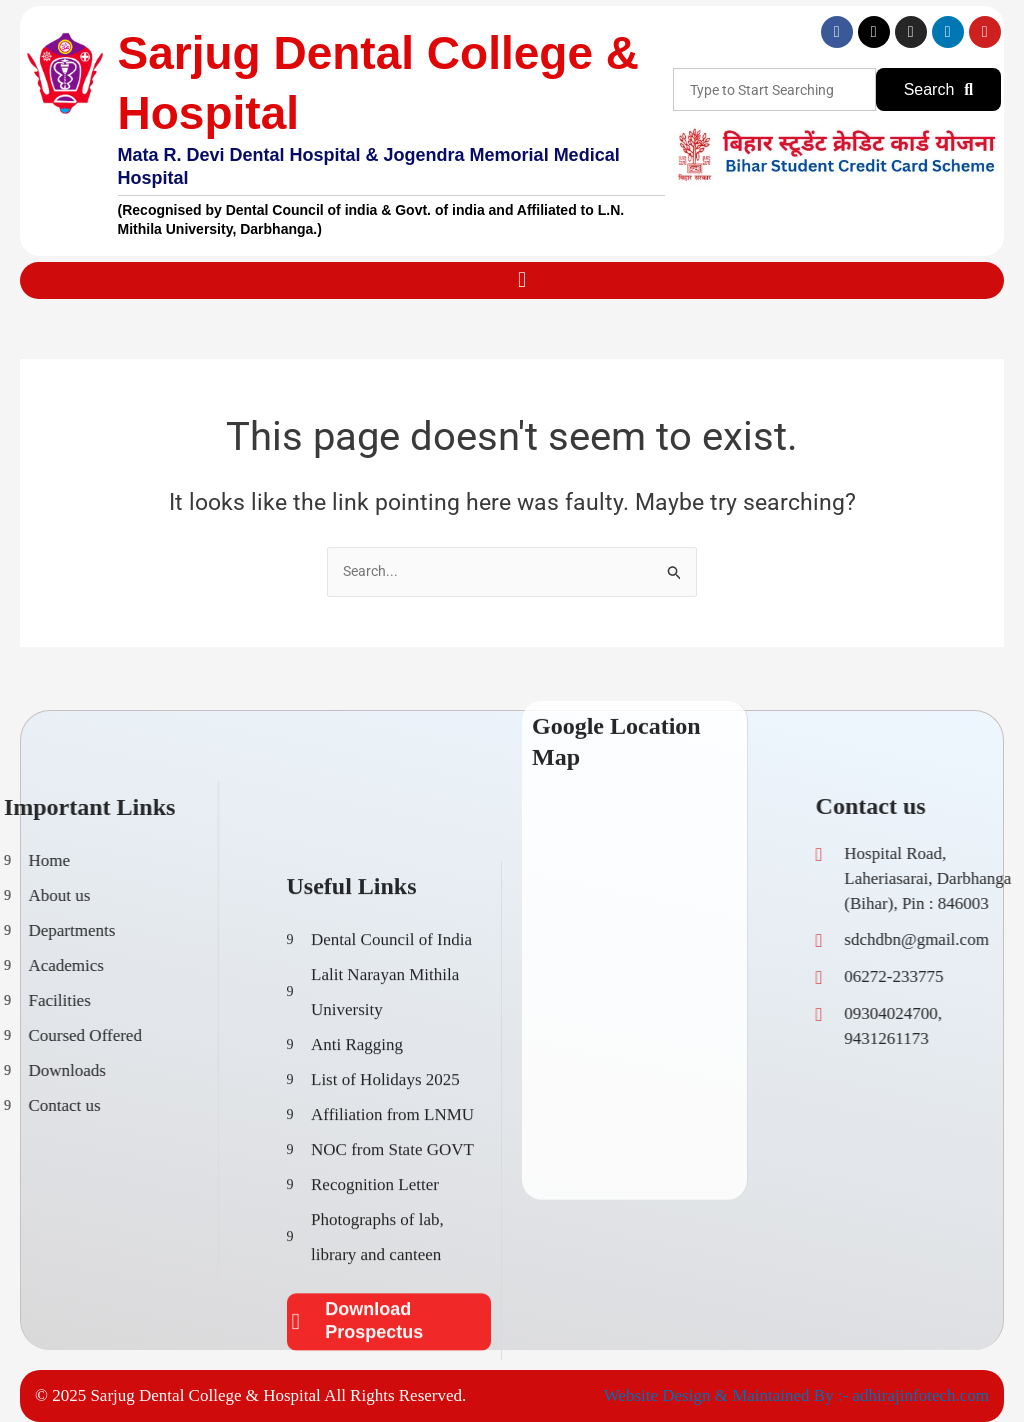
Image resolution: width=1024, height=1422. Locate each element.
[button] (521, 280)
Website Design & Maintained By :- (728, 1395)
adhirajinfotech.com (921, 1395)
